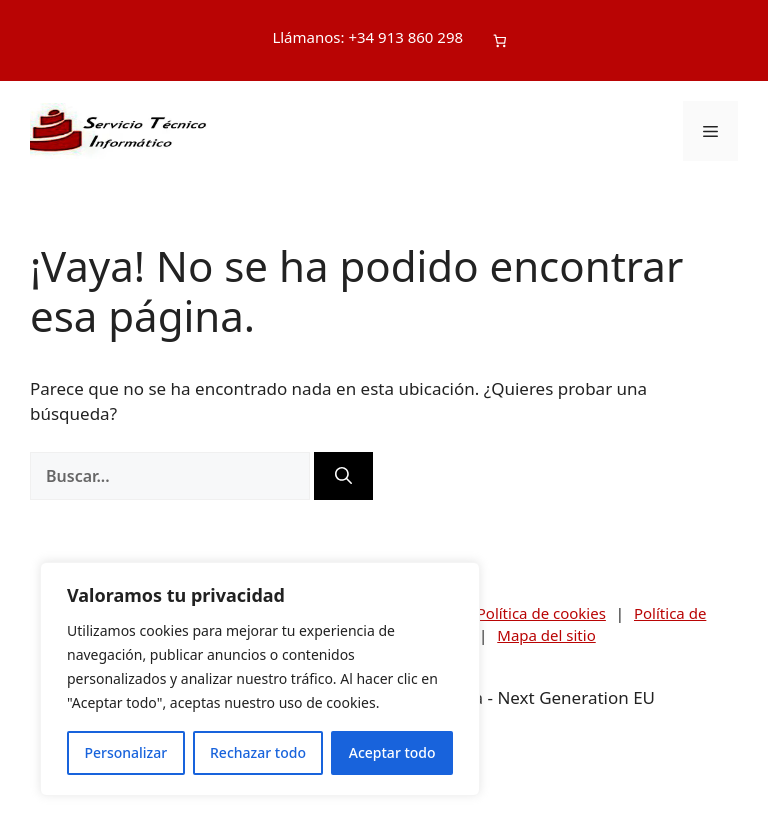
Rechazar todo (258, 752)
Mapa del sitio (546, 635)
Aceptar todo (392, 752)
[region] (260, 679)
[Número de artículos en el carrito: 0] (499, 40)
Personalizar (125, 752)
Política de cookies (541, 613)
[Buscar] (343, 476)
